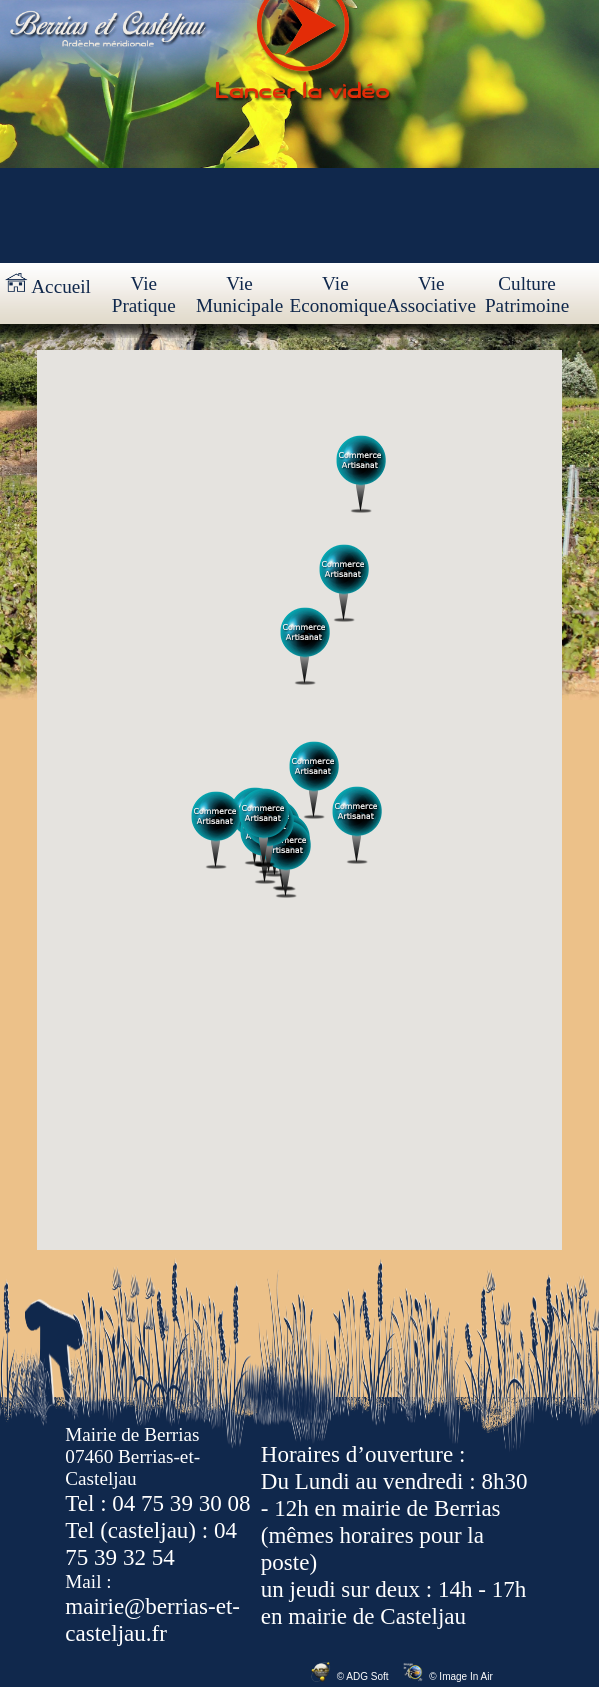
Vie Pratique (144, 294)
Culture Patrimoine (527, 294)
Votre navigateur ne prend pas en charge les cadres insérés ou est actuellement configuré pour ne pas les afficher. (299, 800)
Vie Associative (431, 294)
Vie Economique (336, 294)
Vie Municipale (239, 294)
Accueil (48, 285)
